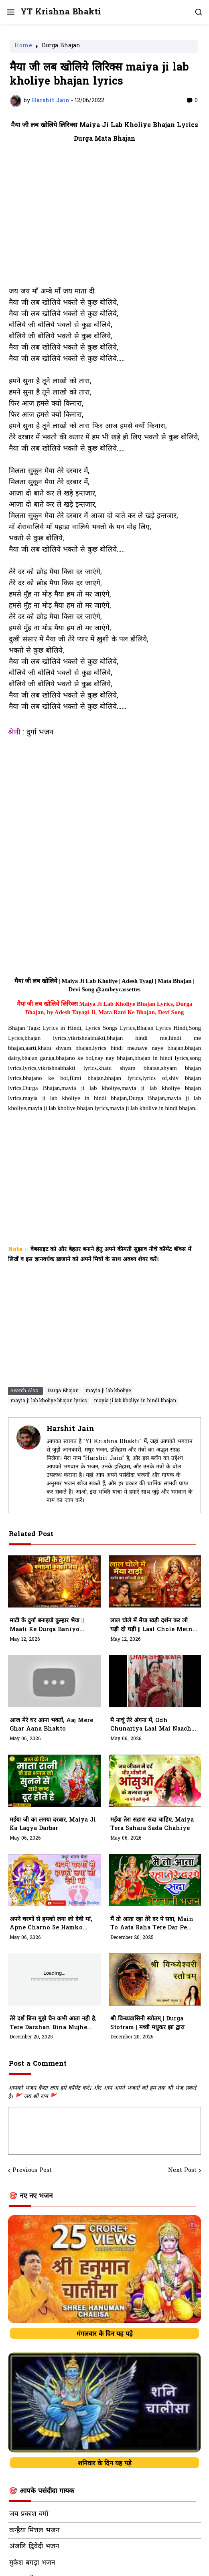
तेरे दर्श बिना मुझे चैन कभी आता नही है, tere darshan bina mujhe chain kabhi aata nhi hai (53, 2023)
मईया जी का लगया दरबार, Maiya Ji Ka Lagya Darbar (53, 1824)
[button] (10, 12)
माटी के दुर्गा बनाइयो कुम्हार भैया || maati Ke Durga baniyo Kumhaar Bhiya (47, 1625)
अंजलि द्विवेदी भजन (34, 2547)
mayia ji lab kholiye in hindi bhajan (135, 1401)
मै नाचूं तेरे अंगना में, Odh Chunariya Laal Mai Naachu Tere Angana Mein (152, 1725)
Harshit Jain (70, 1429)
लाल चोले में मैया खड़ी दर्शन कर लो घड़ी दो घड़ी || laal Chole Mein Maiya (151, 1625)
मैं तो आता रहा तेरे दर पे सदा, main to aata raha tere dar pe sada (151, 1924)
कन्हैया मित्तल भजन (34, 2531)
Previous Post (32, 2171)
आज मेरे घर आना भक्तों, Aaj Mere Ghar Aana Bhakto (51, 1725)
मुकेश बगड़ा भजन (32, 2563)
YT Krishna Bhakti (60, 12)
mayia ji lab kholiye (108, 1391)
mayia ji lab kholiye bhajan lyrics (48, 1401)
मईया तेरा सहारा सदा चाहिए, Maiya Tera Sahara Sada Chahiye (152, 1824)
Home (23, 46)
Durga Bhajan (61, 46)
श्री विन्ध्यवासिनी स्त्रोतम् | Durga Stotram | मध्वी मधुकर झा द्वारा (147, 2023)
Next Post (182, 2171)
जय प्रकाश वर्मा (28, 2514)
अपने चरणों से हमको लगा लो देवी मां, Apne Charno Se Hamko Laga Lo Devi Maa (51, 1924)
